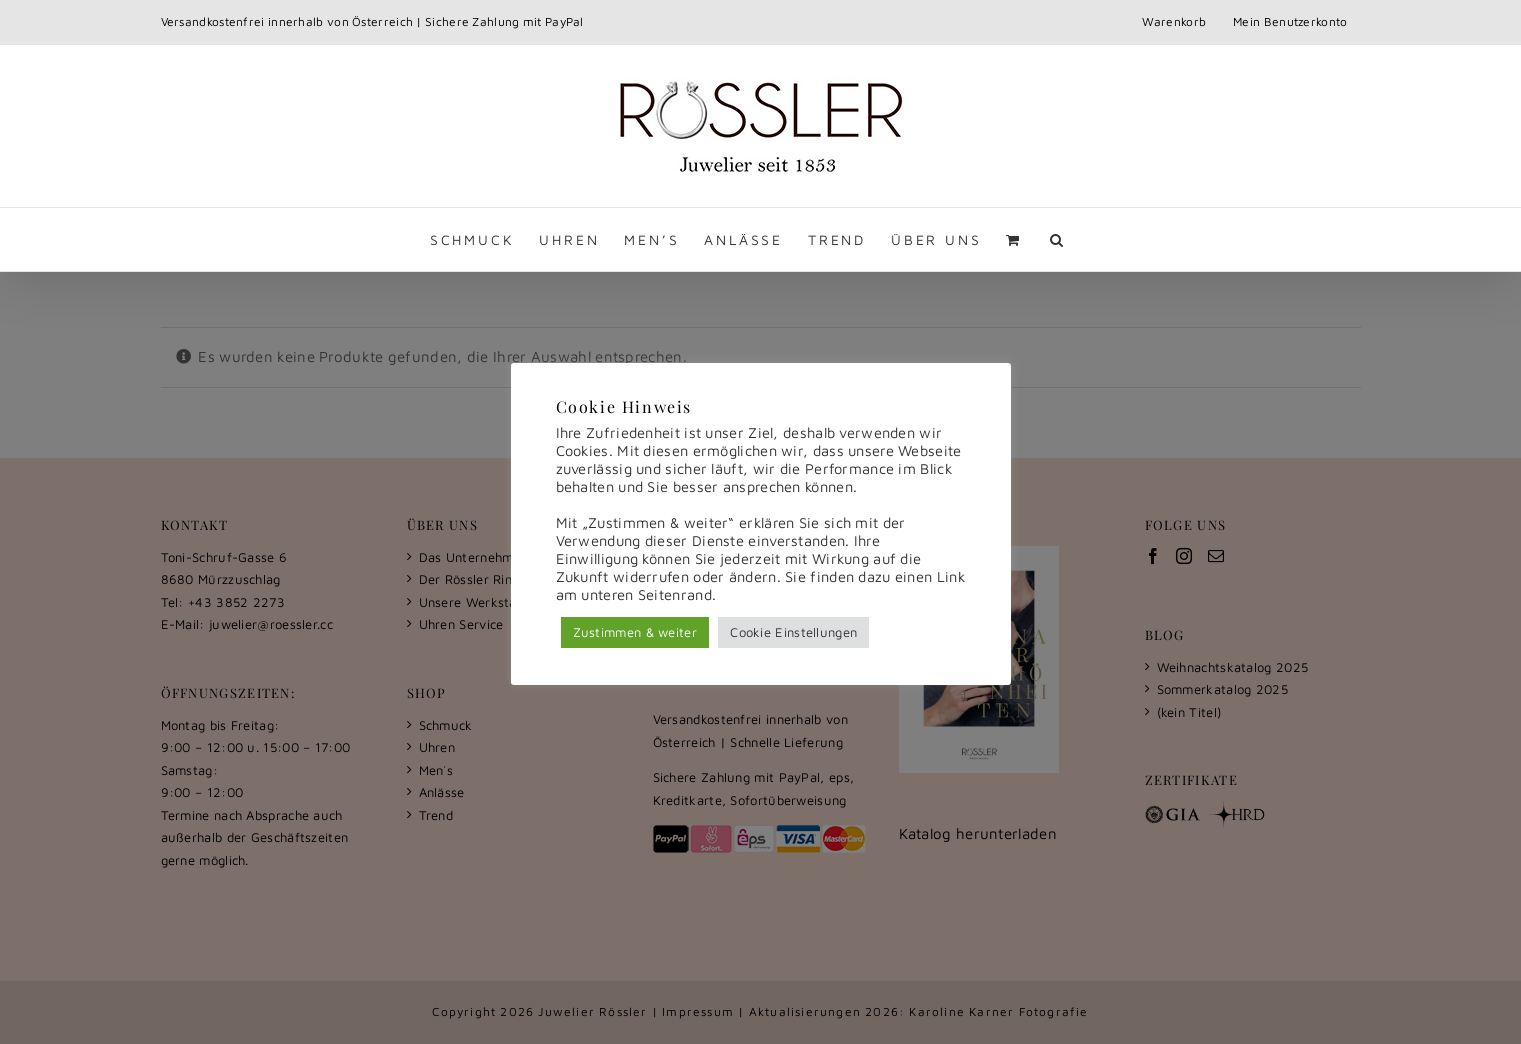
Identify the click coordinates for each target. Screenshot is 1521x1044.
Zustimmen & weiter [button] (635, 632)
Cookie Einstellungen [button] (793, 632)
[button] (1058, 239)
